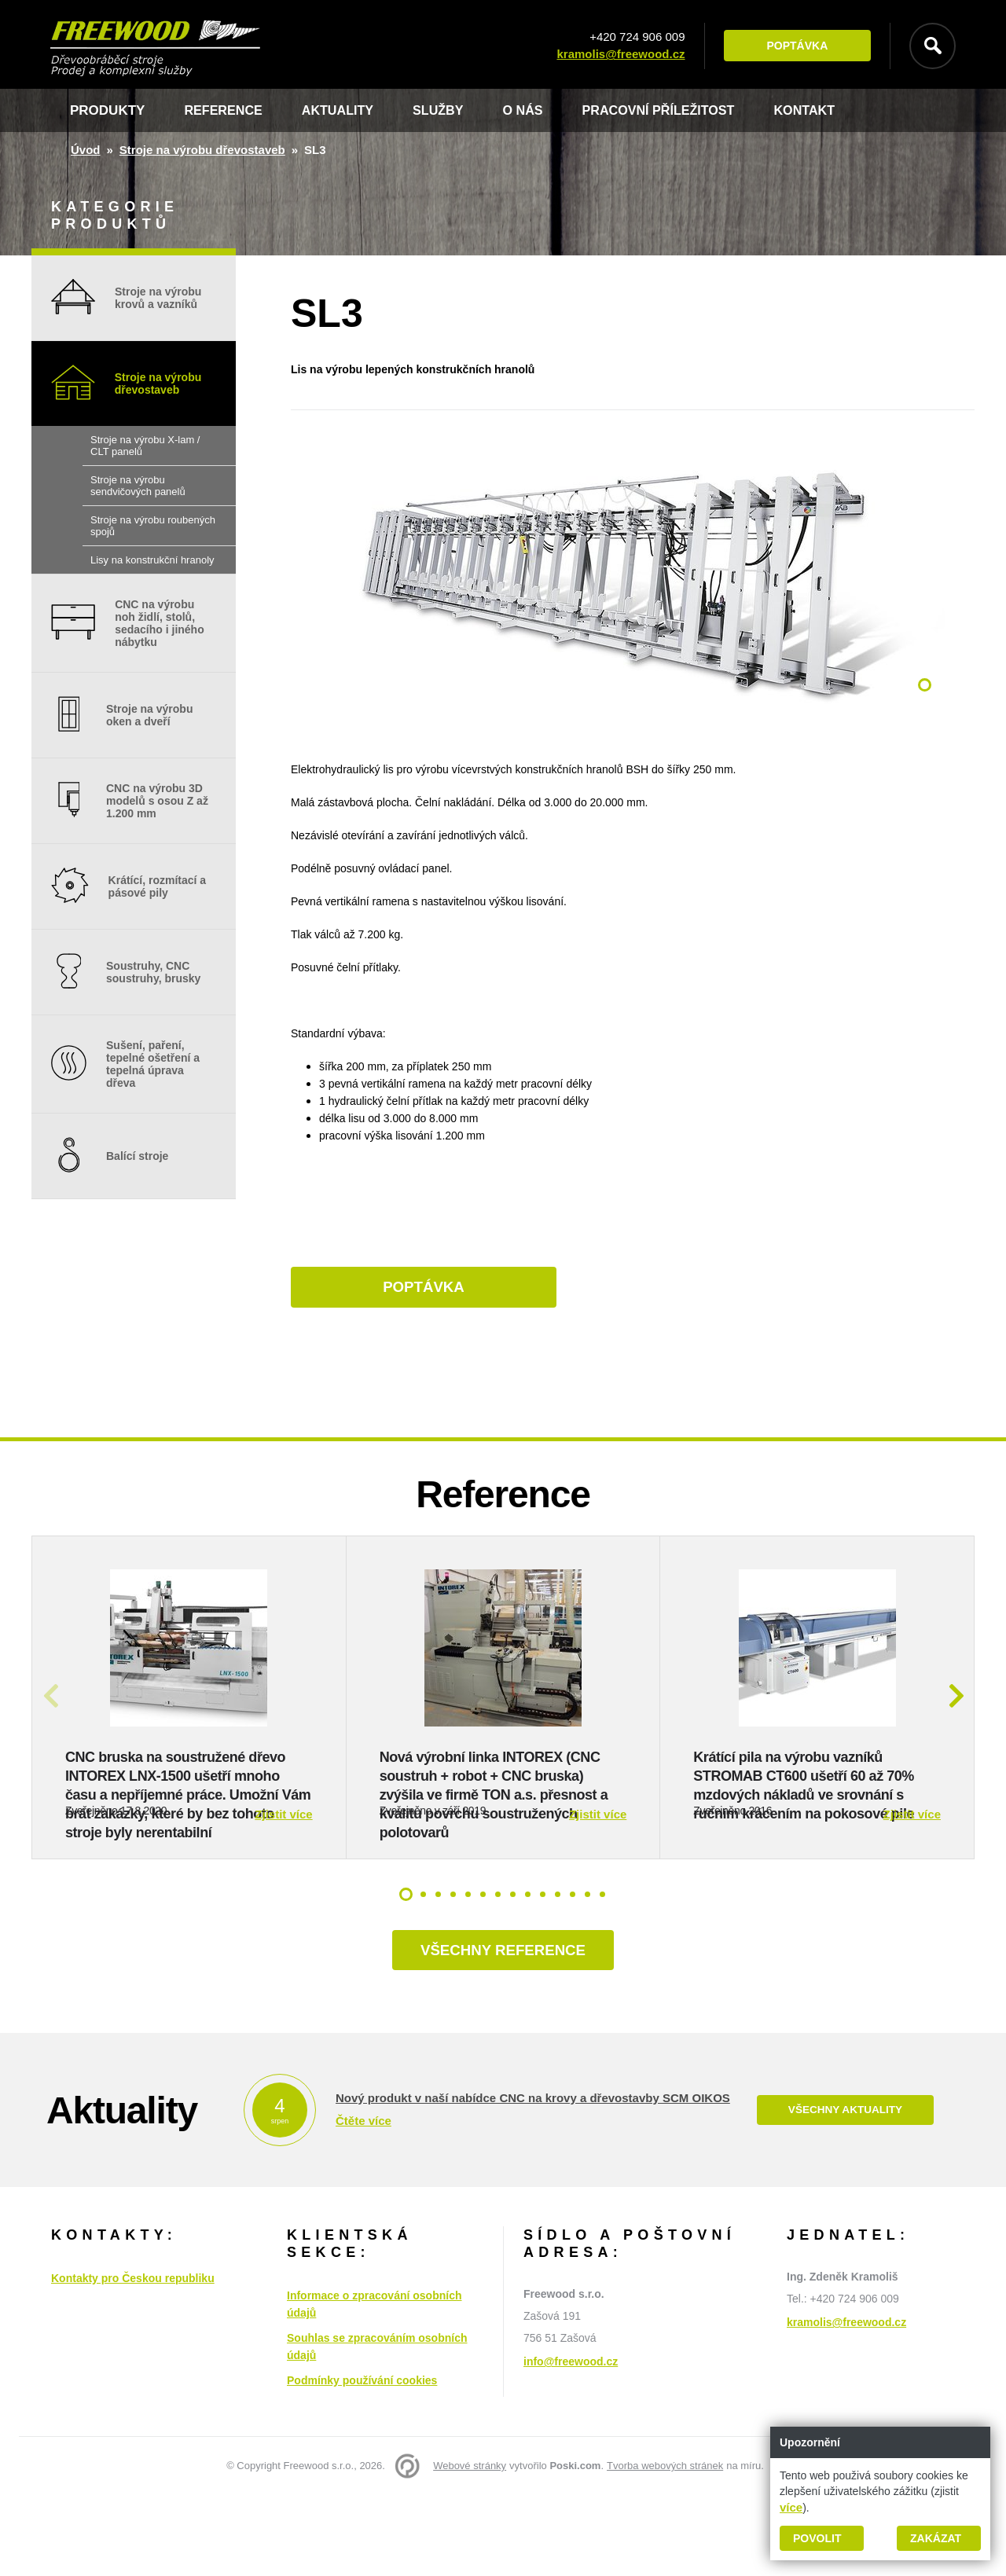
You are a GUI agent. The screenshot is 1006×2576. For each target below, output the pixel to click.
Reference (225, 110)
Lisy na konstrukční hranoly (152, 560)
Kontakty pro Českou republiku (133, 2359)
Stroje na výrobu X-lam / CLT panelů (145, 445)
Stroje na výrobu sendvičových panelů (137, 485)
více (791, 2507)
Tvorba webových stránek (665, 2546)
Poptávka (793, 46)
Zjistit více (283, 1892)
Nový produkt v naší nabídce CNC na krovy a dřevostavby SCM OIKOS (533, 2178)
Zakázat (935, 2538)
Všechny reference (502, 2029)
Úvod (86, 149)
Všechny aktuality (845, 2191)
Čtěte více (363, 2201)
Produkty (107, 110)
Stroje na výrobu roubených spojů (152, 526)
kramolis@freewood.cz (617, 54)
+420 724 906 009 (633, 37)
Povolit (817, 2538)
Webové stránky (469, 2546)
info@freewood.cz (570, 2442)
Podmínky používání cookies (362, 2461)
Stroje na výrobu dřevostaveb (202, 149)
